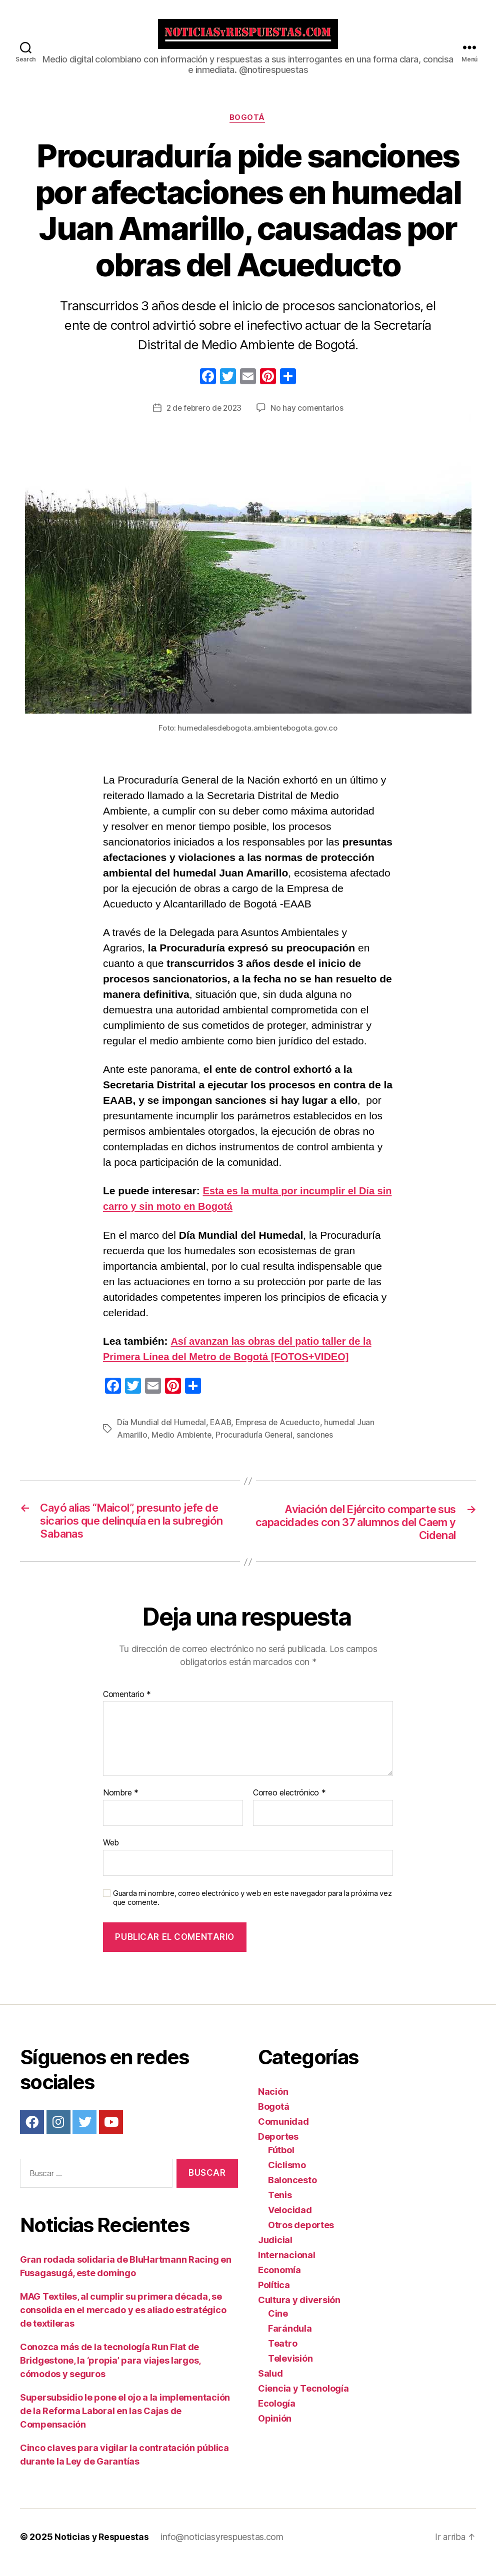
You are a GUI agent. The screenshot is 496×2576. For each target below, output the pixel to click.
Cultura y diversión (299, 2310)
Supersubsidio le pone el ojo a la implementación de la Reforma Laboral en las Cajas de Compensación (125, 2422)
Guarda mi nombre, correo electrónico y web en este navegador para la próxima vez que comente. (252, 1908)
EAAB (222, 1431)
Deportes (278, 2147)
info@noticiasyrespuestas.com (223, 2548)
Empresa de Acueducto (281, 1431)
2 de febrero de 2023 (204, 416)
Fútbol (281, 2160)
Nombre (120, 1803)
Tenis (280, 2205)
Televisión (290, 2369)
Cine (278, 2324)
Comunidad (283, 2132)
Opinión (275, 2429)
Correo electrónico (289, 1803)
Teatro (282, 2354)
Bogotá (248, 125)
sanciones (318, 1443)
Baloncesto (292, 2190)
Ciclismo (287, 2175)
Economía (279, 2280)
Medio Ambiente (182, 1443)
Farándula (290, 2339)
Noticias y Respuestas (102, 2548)
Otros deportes (301, 2235)
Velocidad (290, 2220)
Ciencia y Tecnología (303, 2399)
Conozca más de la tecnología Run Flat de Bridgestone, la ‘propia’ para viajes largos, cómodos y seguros (110, 2371)
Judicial (275, 2250)
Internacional (287, 2265)
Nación (273, 2102)
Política (274, 2295)
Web (111, 1853)
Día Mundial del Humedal (162, 1431)
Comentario (127, 1705)
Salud (270, 2384)
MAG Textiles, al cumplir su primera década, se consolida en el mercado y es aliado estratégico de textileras (123, 2321)
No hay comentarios (309, 416)
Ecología (277, 2414)
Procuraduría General (257, 1443)
